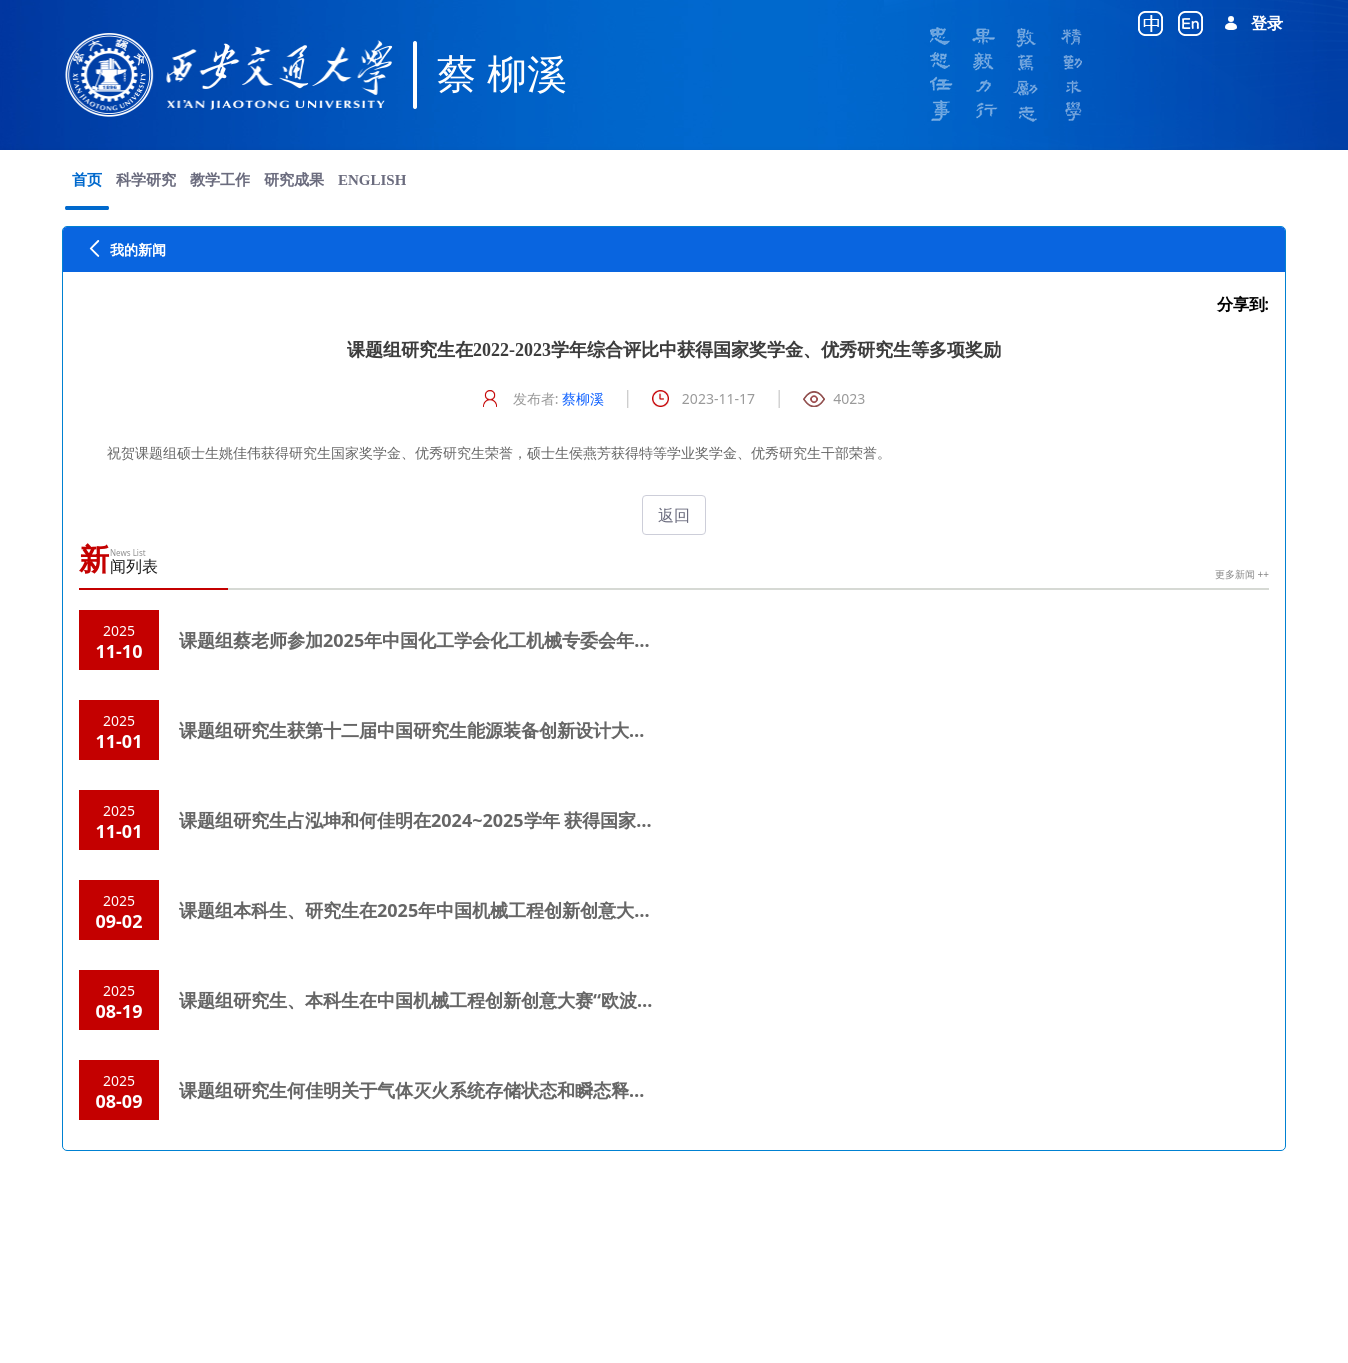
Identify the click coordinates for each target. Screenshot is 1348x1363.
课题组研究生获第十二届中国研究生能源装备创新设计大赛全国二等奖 (458, 730)
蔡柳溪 (583, 398)
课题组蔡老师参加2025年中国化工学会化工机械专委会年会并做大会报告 (469, 640)
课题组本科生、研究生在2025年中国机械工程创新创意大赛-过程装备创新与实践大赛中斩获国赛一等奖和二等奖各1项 (648, 910)
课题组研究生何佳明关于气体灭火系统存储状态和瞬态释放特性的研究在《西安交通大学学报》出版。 (584, 1090)
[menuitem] (87, 180)
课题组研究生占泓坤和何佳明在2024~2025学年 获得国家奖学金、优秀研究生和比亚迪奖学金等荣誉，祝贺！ (614, 820)
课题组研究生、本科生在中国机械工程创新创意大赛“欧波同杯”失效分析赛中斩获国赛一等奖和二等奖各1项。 (615, 1000)
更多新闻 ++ (1242, 574)
